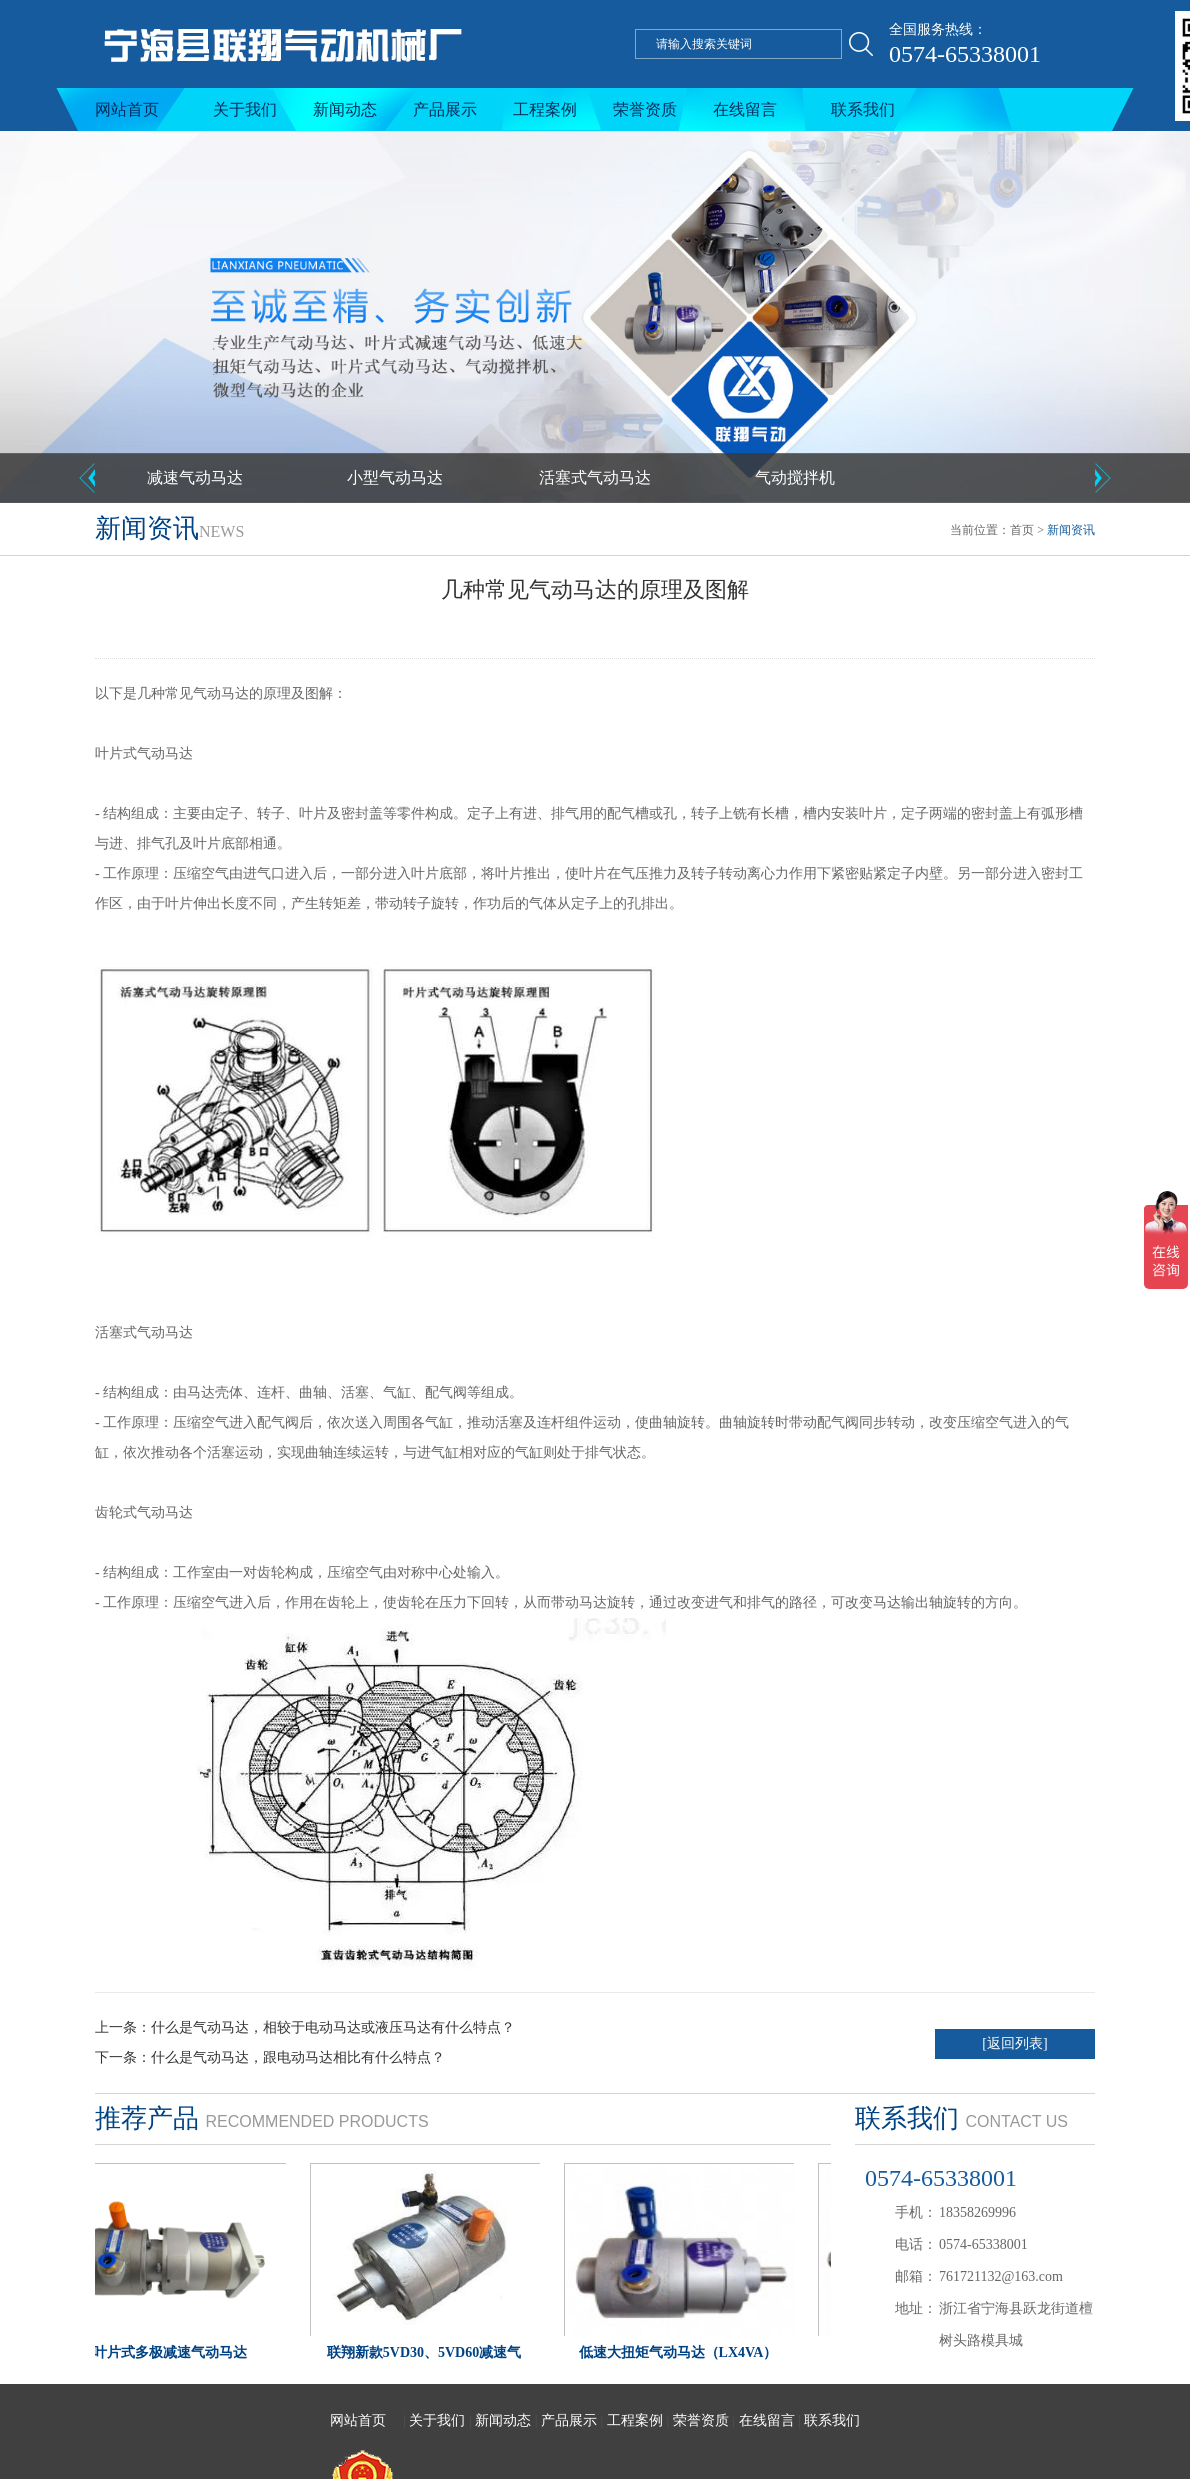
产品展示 (445, 109)
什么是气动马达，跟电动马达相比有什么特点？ (298, 2057)
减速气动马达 (195, 477)
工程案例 (545, 109)
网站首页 (127, 109)
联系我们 (863, 109)
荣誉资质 (645, 109)
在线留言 (745, 109)
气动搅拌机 (795, 477)
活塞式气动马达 (595, 477)
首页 (1022, 530)
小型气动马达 (395, 477)
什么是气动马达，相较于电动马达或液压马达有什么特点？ (333, 2027)
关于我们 (245, 109)
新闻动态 (345, 109)
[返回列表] (1014, 2043)
